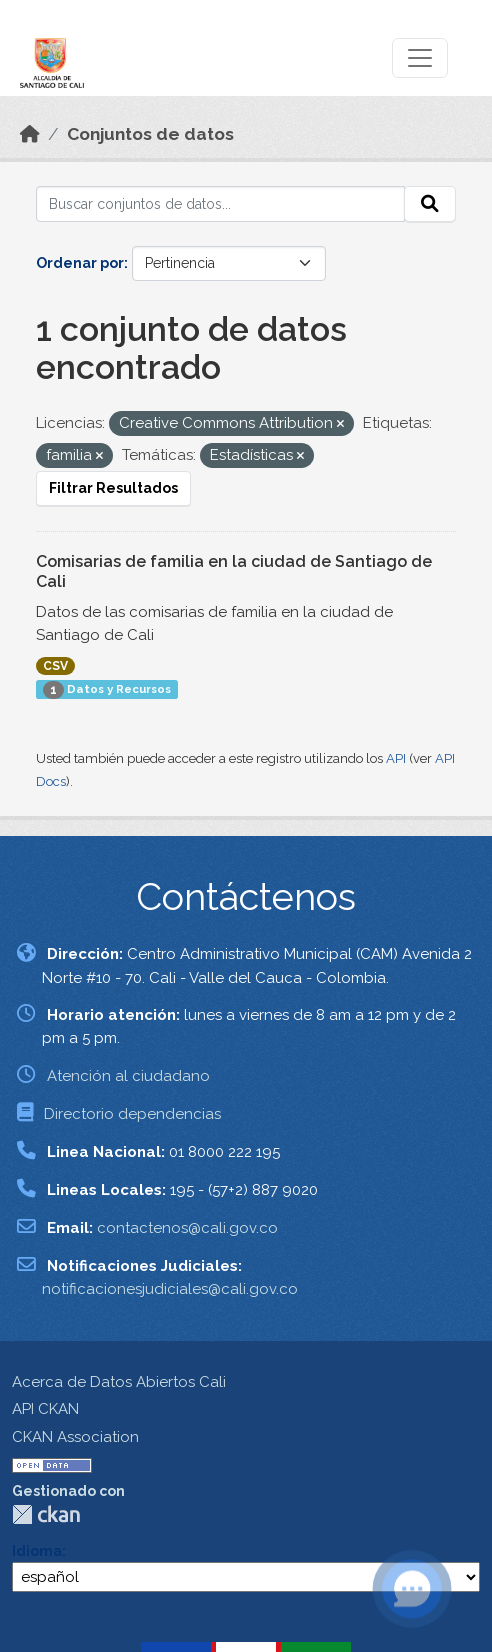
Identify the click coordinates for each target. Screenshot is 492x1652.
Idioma (37, 1551)
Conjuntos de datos (150, 134)
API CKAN (45, 1409)
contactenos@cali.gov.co (187, 1228)
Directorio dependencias (132, 1114)
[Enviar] (430, 204)
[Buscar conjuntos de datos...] (220, 204)
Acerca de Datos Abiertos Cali (119, 1382)
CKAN (46, 1514)
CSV (55, 666)
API (396, 758)
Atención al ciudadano (128, 1076)
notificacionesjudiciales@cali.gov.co (170, 1289)
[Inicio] (30, 134)
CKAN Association (75, 1437)
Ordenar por (80, 263)
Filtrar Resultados (113, 488)
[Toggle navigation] (420, 58)
